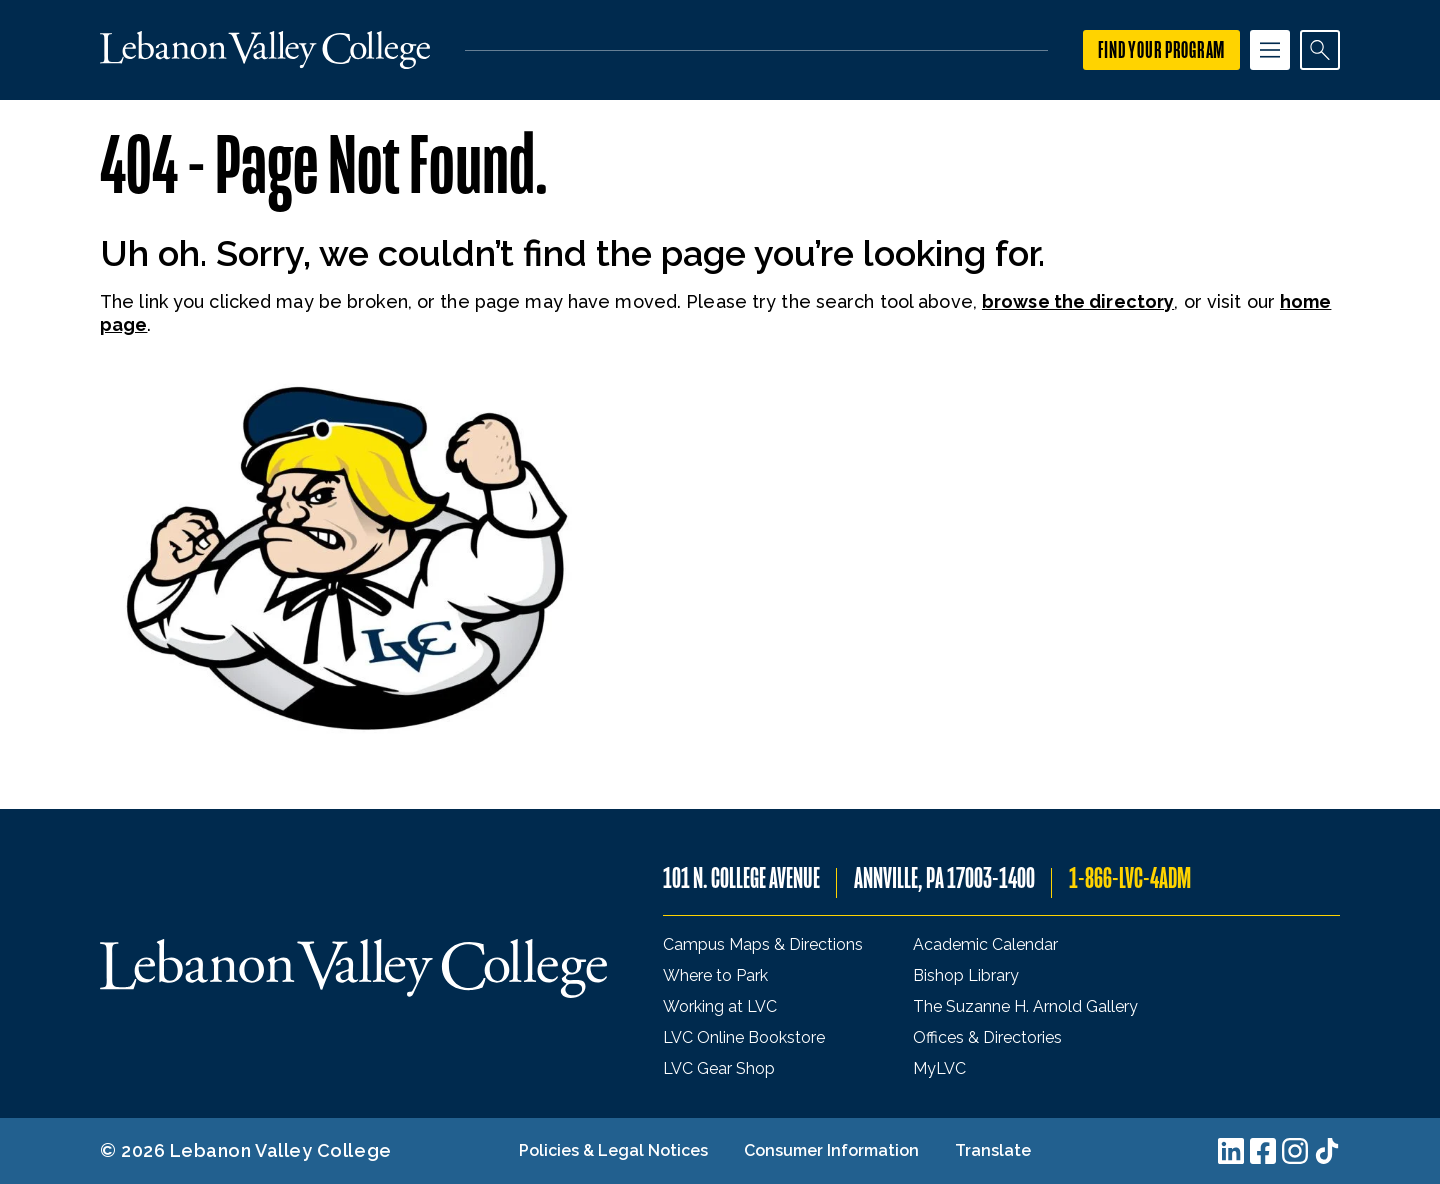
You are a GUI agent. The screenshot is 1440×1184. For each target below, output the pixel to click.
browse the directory (1078, 301)
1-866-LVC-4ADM (1130, 878)
